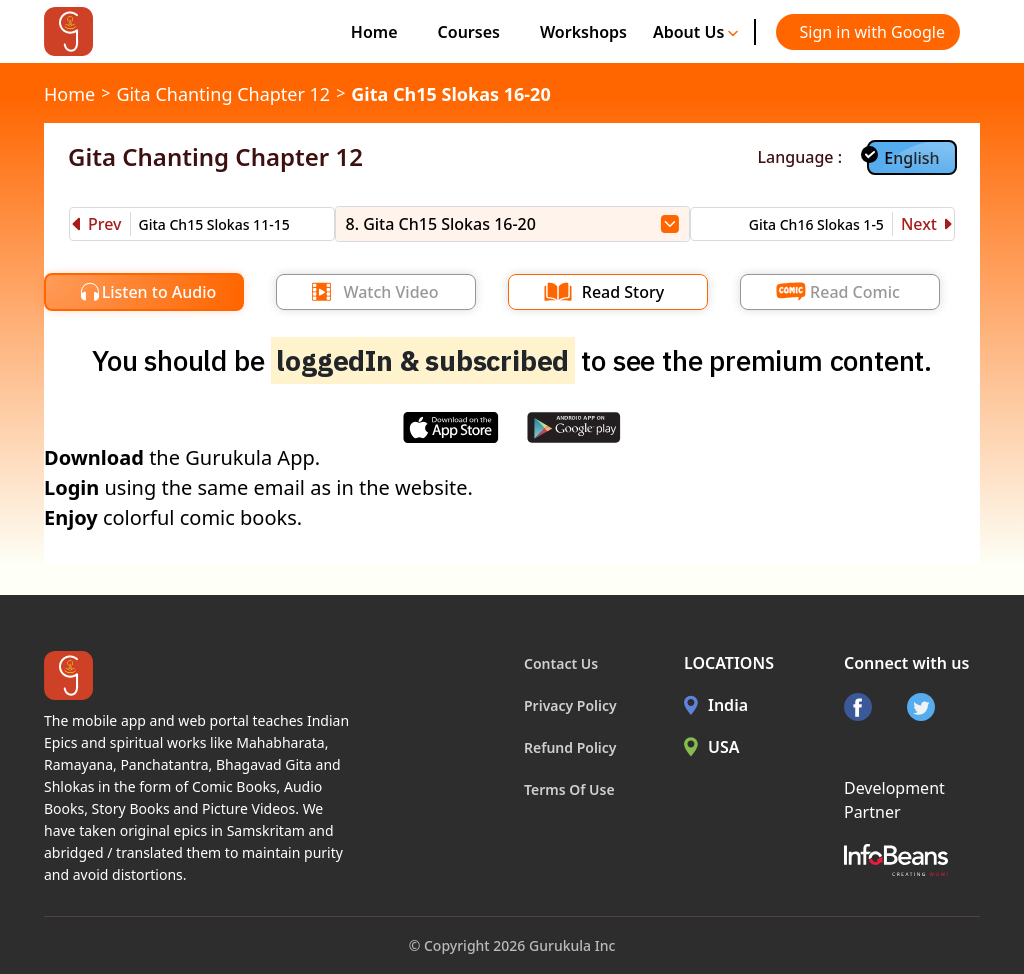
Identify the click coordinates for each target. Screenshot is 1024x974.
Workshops (583, 32)
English (911, 158)
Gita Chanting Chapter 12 (223, 94)
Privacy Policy (570, 705)
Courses (469, 32)
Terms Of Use (569, 789)
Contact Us (561, 663)
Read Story (623, 292)
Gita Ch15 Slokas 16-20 (450, 94)
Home (374, 32)
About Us (696, 32)
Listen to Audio (159, 292)
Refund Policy (570, 747)
